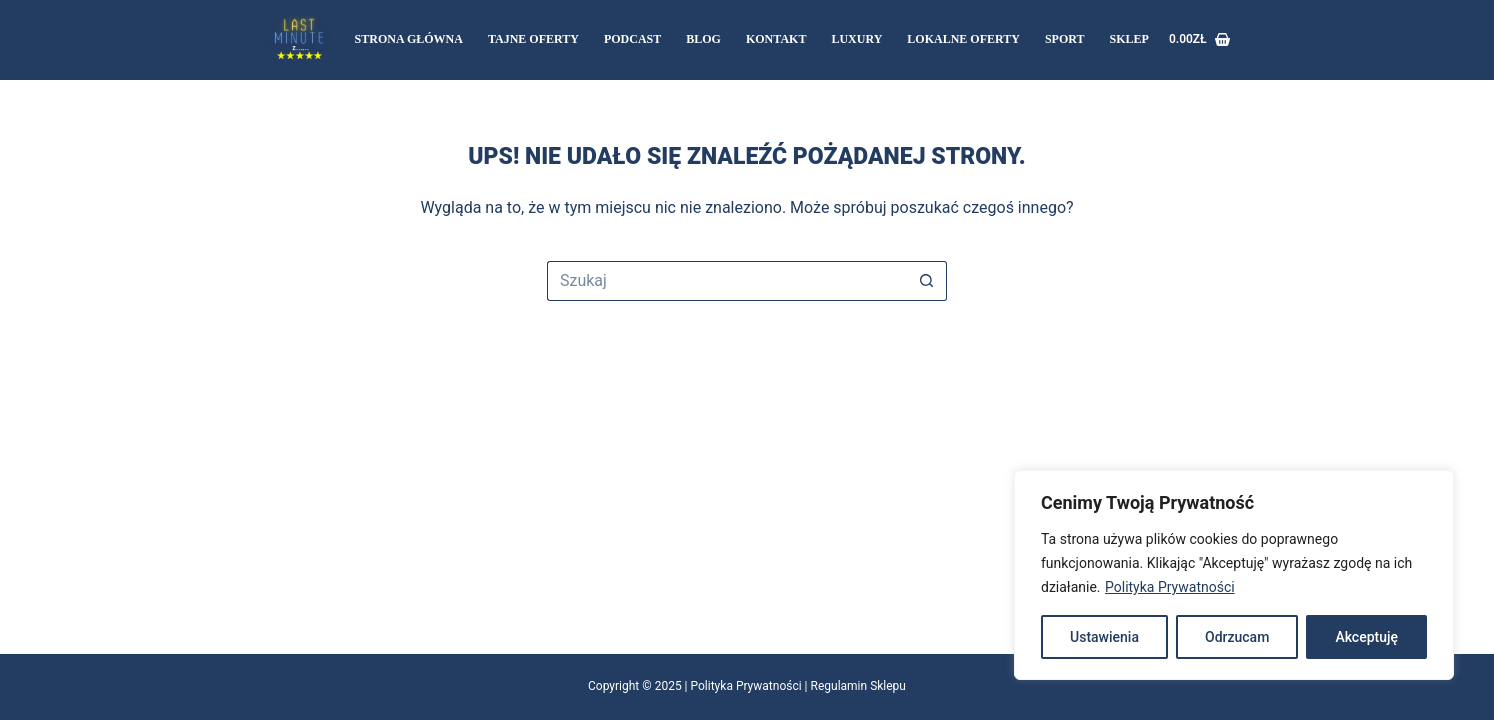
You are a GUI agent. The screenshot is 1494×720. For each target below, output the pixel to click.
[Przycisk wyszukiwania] (927, 281)
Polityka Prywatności (1170, 587)
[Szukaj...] (727, 281)
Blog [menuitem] (703, 39)
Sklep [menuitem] (1129, 39)
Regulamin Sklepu (858, 686)
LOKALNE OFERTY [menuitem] (963, 39)
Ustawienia (1104, 637)
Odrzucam (1237, 637)
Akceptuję (1366, 637)
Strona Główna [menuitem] (409, 39)
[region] (1234, 575)
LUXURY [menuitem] (856, 39)
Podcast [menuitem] (632, 39)
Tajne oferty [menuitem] (533, 39)
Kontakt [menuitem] (776, 39)
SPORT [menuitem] (1065, 39)
